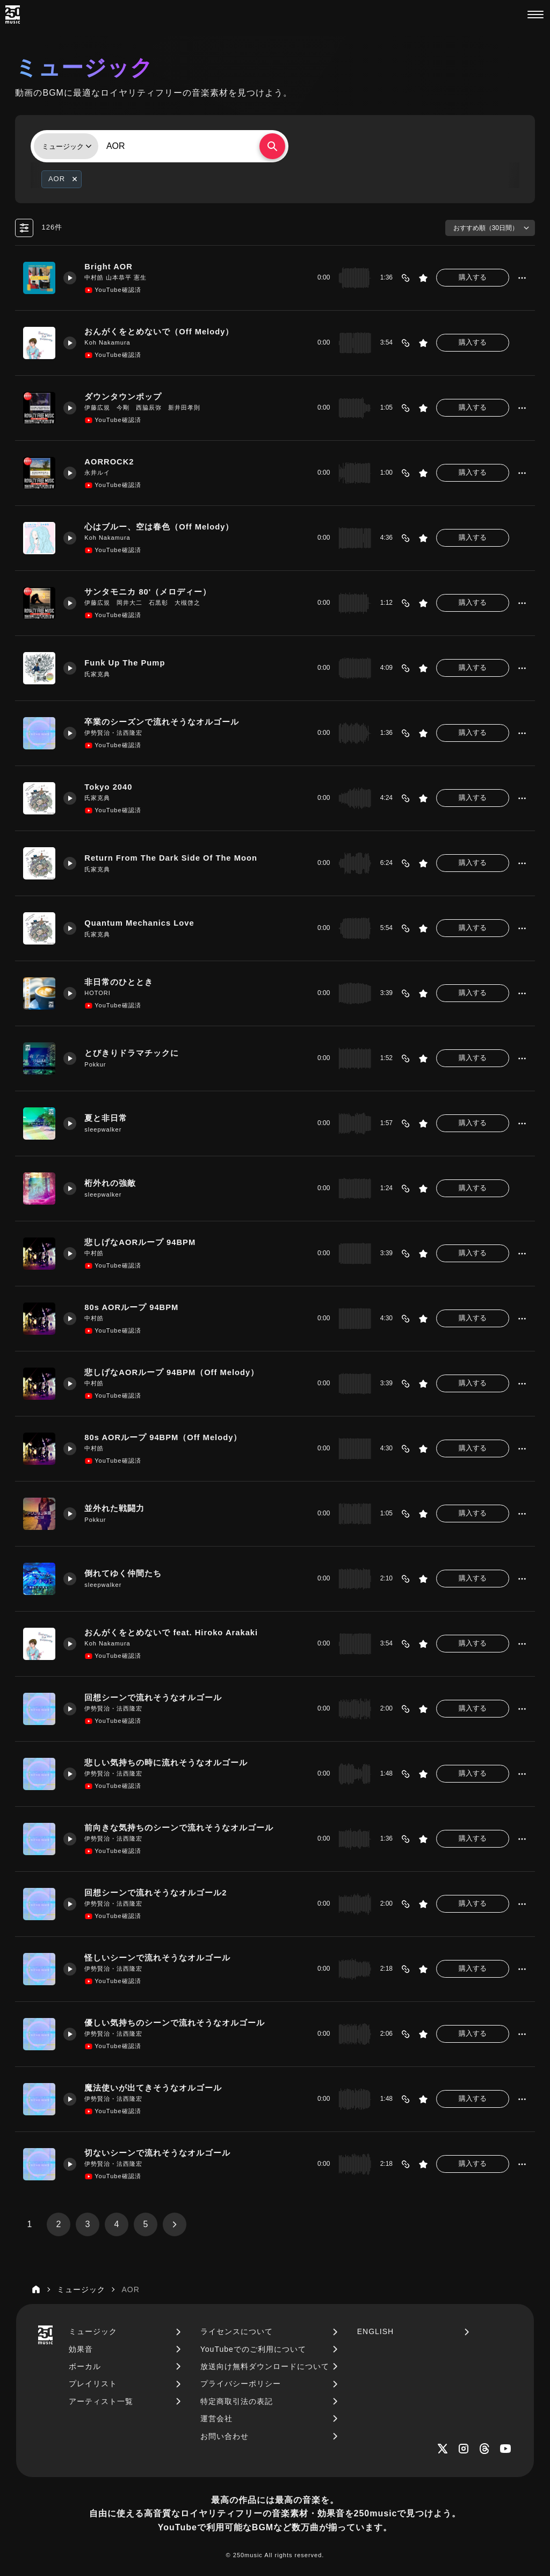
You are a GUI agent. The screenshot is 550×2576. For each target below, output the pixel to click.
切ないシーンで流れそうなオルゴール (157, 2153)
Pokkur (95, 1064)
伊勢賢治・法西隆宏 (113, 732)
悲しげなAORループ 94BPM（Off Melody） (171, 1372)
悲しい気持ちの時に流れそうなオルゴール (166, 1762)
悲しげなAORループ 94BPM (140, 1242)
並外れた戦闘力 (114, 1508)
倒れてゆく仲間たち (123, 1573)
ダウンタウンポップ (123, 396)
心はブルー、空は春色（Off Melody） (159, 527)
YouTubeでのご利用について (253, 2349)
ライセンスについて (236, 2331)
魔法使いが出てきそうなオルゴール (153, 2088)
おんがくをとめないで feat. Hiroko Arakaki (171, 1632)
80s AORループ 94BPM (131, 1307)
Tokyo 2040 (108, 787)
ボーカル (85, 2366)
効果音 (81, 2349)
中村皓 (94, 1253)
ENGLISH (375, 2331)
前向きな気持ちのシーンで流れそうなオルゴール (178, 1827)
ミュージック (93, 2331)
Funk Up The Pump (124, 663)
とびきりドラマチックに (131, 1053)
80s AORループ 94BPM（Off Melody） (163, 1437)
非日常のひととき (118, 982)
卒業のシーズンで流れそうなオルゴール (161, 722)
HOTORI (97, 993)
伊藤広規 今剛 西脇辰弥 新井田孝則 (142, 407)
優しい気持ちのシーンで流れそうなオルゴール (174, 2023)
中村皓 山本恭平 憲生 (115, 277)
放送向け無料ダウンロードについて (264, 2366)
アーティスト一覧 (101, 2401)
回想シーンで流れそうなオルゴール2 (155, 1892)
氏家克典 (97, 674)
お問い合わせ (224, 2436)
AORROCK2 (109, 461)
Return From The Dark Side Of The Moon (170, 858)
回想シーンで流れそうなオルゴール (153, 1697)
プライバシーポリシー (240, 2383)
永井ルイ (97, 472)
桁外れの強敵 (110, 1183)
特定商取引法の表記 (236, 2401)
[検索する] (272, 146)
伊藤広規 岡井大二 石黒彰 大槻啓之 (142, 602)
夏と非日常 (105, 1118)
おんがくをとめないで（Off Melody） (159, 331)
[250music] (12, 14)
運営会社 (216, 2418)
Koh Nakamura (107, 342)
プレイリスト (93, 2383)
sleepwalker (102, 1129)
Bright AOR (108, 266)
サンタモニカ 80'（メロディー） (147, 592)
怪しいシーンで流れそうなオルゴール (157, 1958)
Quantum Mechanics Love (139, 923)
